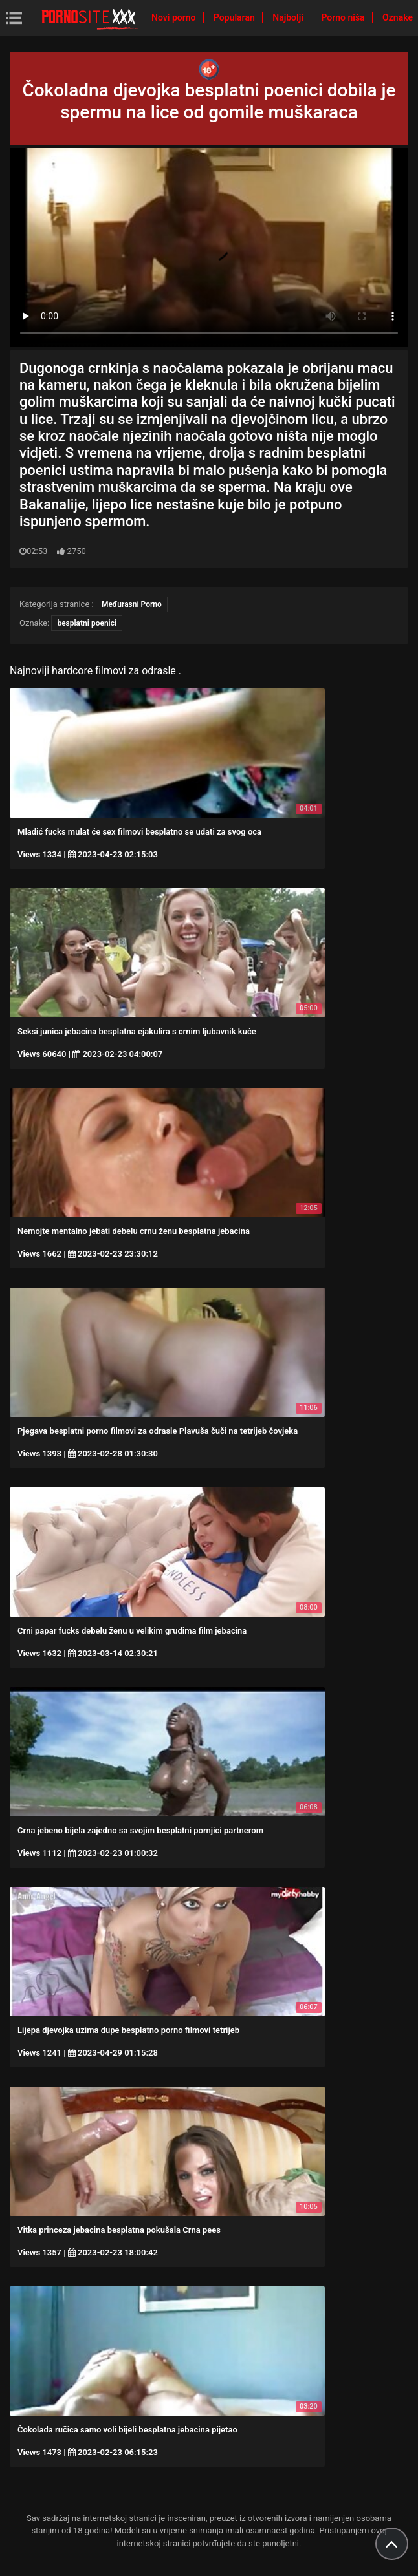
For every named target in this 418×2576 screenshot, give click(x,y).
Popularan (235, 17)
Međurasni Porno (132, 604)
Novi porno (174, 17)
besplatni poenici (86, 623)
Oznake (397, 17)
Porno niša (344, 17)
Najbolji (288, 17)
